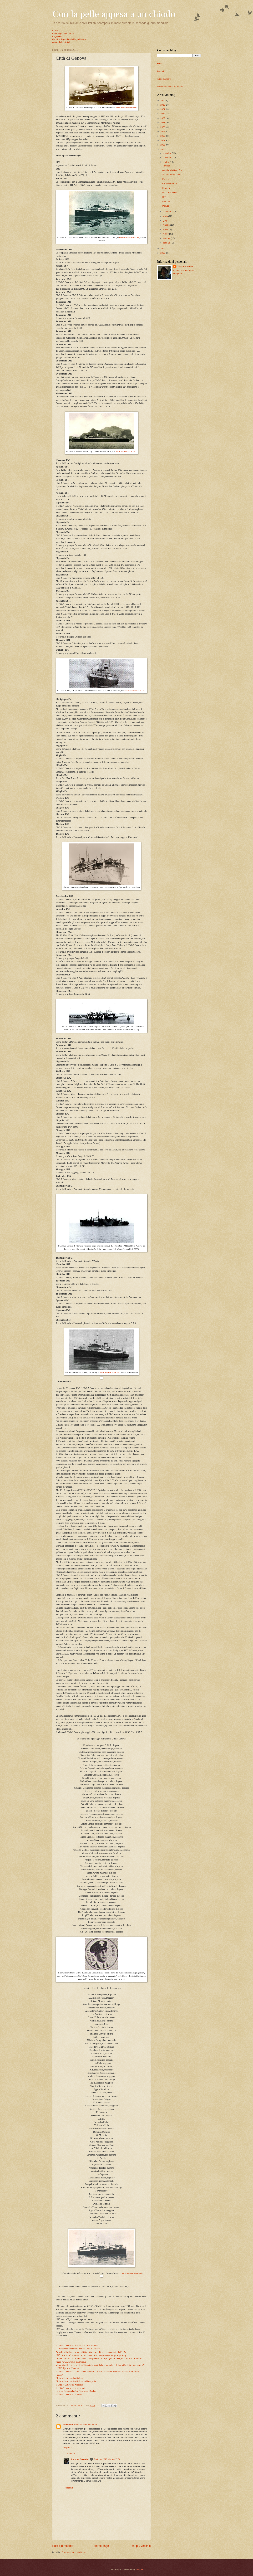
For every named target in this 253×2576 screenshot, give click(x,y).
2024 (163, 109)
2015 (163, 149)
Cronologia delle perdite (63, 33)
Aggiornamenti (164, 79)
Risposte (71, 2453)
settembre (168, 211)
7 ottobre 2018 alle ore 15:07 (87, 2424)
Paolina (165, 179)
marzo (166, 234)
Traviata (166, 166)
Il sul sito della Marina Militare (76, 2345)
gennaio (167, 243)
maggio (166, 225)
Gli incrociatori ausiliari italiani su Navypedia (76, 2381)
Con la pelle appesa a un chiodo (113, 14)
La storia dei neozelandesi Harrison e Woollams (76, 2391)
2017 (163, 140)
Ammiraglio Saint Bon (172, 170)
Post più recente (62, 2545)
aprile (165, 229)
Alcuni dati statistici (61, 42)
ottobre (166, 162)
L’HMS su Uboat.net (67, 2368)
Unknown (68, 2424)
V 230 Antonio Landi (171, 174)
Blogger (139, 2569)
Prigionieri (56, 36)
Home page (101, 2545)
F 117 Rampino (169, 192)
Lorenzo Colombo (80, 2459)
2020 (163, 127)
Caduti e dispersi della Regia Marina (69, 39)
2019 (163, 131)
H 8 (164, 197)
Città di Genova (169, 183)
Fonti (159, 63)
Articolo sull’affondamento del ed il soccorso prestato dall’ (91, 2352)
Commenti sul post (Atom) (73, 2552)
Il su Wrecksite (69, 2385)
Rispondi (67, 2447)
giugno (166, 220)
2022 (163, 118)
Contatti (160, 71)
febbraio (167, 238)
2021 (163, 122)
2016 (163, 145)
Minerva (166, 188)
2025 (163, 105)
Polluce (165, 206)
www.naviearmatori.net (126, 107)
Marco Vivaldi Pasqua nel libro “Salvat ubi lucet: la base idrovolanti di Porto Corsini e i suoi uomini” (100, 2365)
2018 (163, 136)
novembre (168, 157)
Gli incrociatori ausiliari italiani (69, 2378)
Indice (55, 30)
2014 (163, 248)
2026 (163, 100)
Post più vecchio (140, 2545)
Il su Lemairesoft (70, 2388)
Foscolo (166, 201)
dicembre (167, 153)
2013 (163, 253)
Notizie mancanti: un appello (170, 86)
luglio (165, 216)
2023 (163, 113)
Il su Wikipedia (69, 2394)
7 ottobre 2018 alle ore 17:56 (107, 2459)
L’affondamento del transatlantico (78, 2348)
